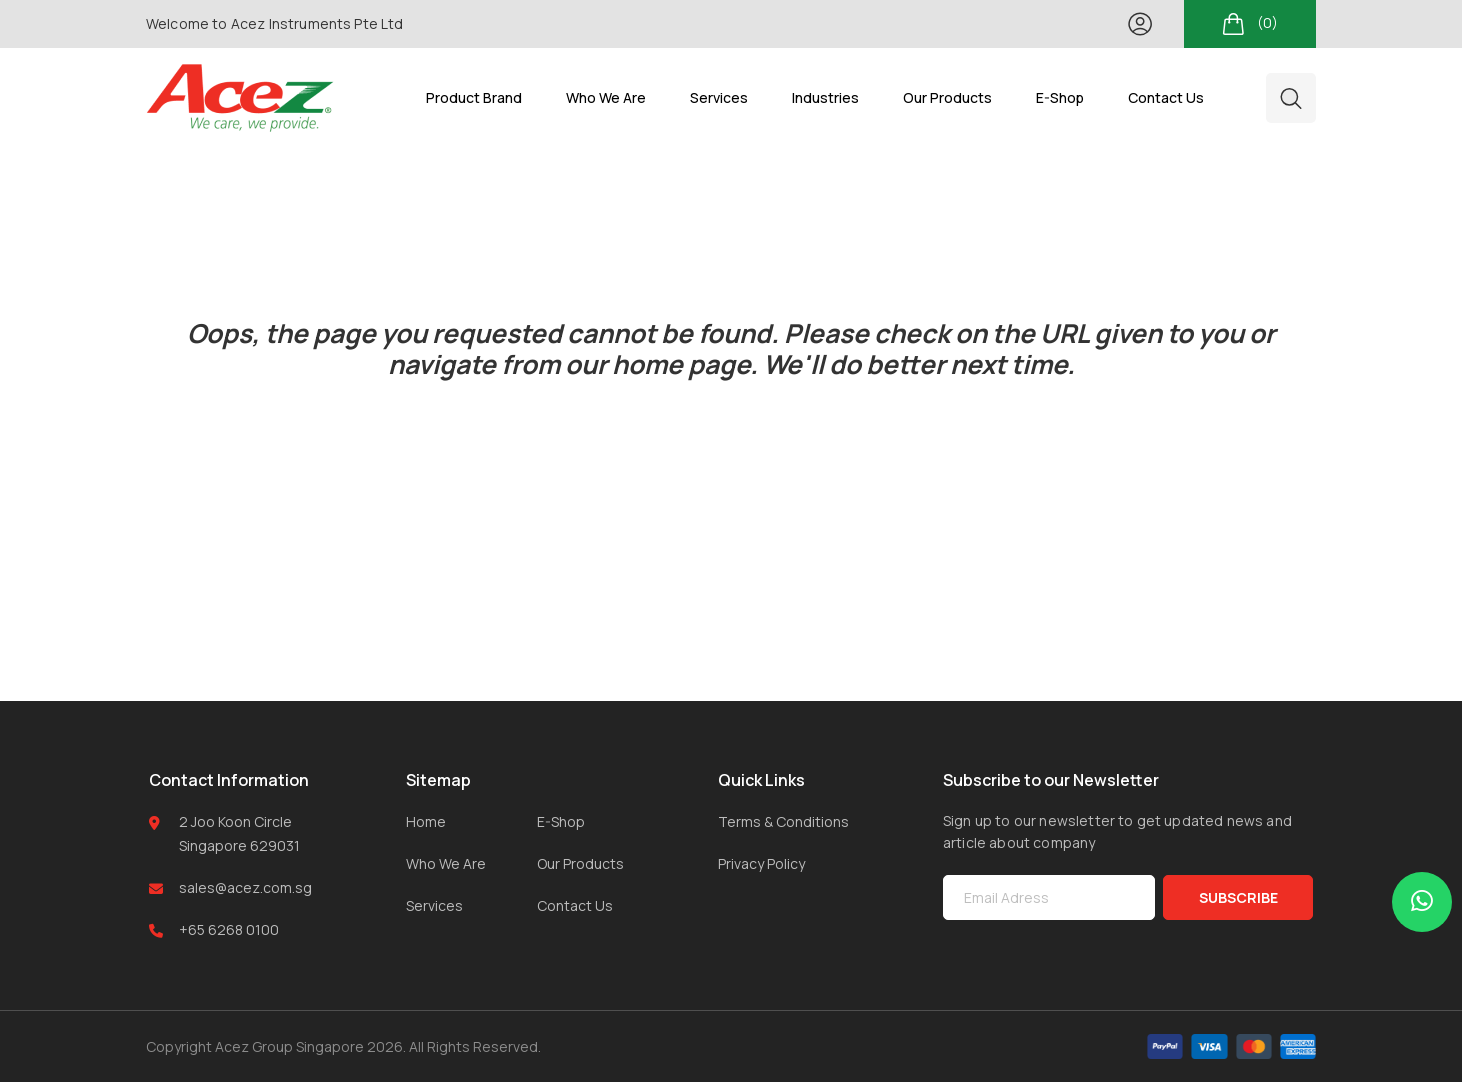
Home (426, 821)
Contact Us (575, 905)
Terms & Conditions (783, 821)
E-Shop (561, 821)
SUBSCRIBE (1238, 897)
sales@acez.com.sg (245, 887)
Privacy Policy (761, 863)
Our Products (580, 863)
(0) (1250, 24)
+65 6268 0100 (229, 929)
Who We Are (446, 863)
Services (434, 905)
